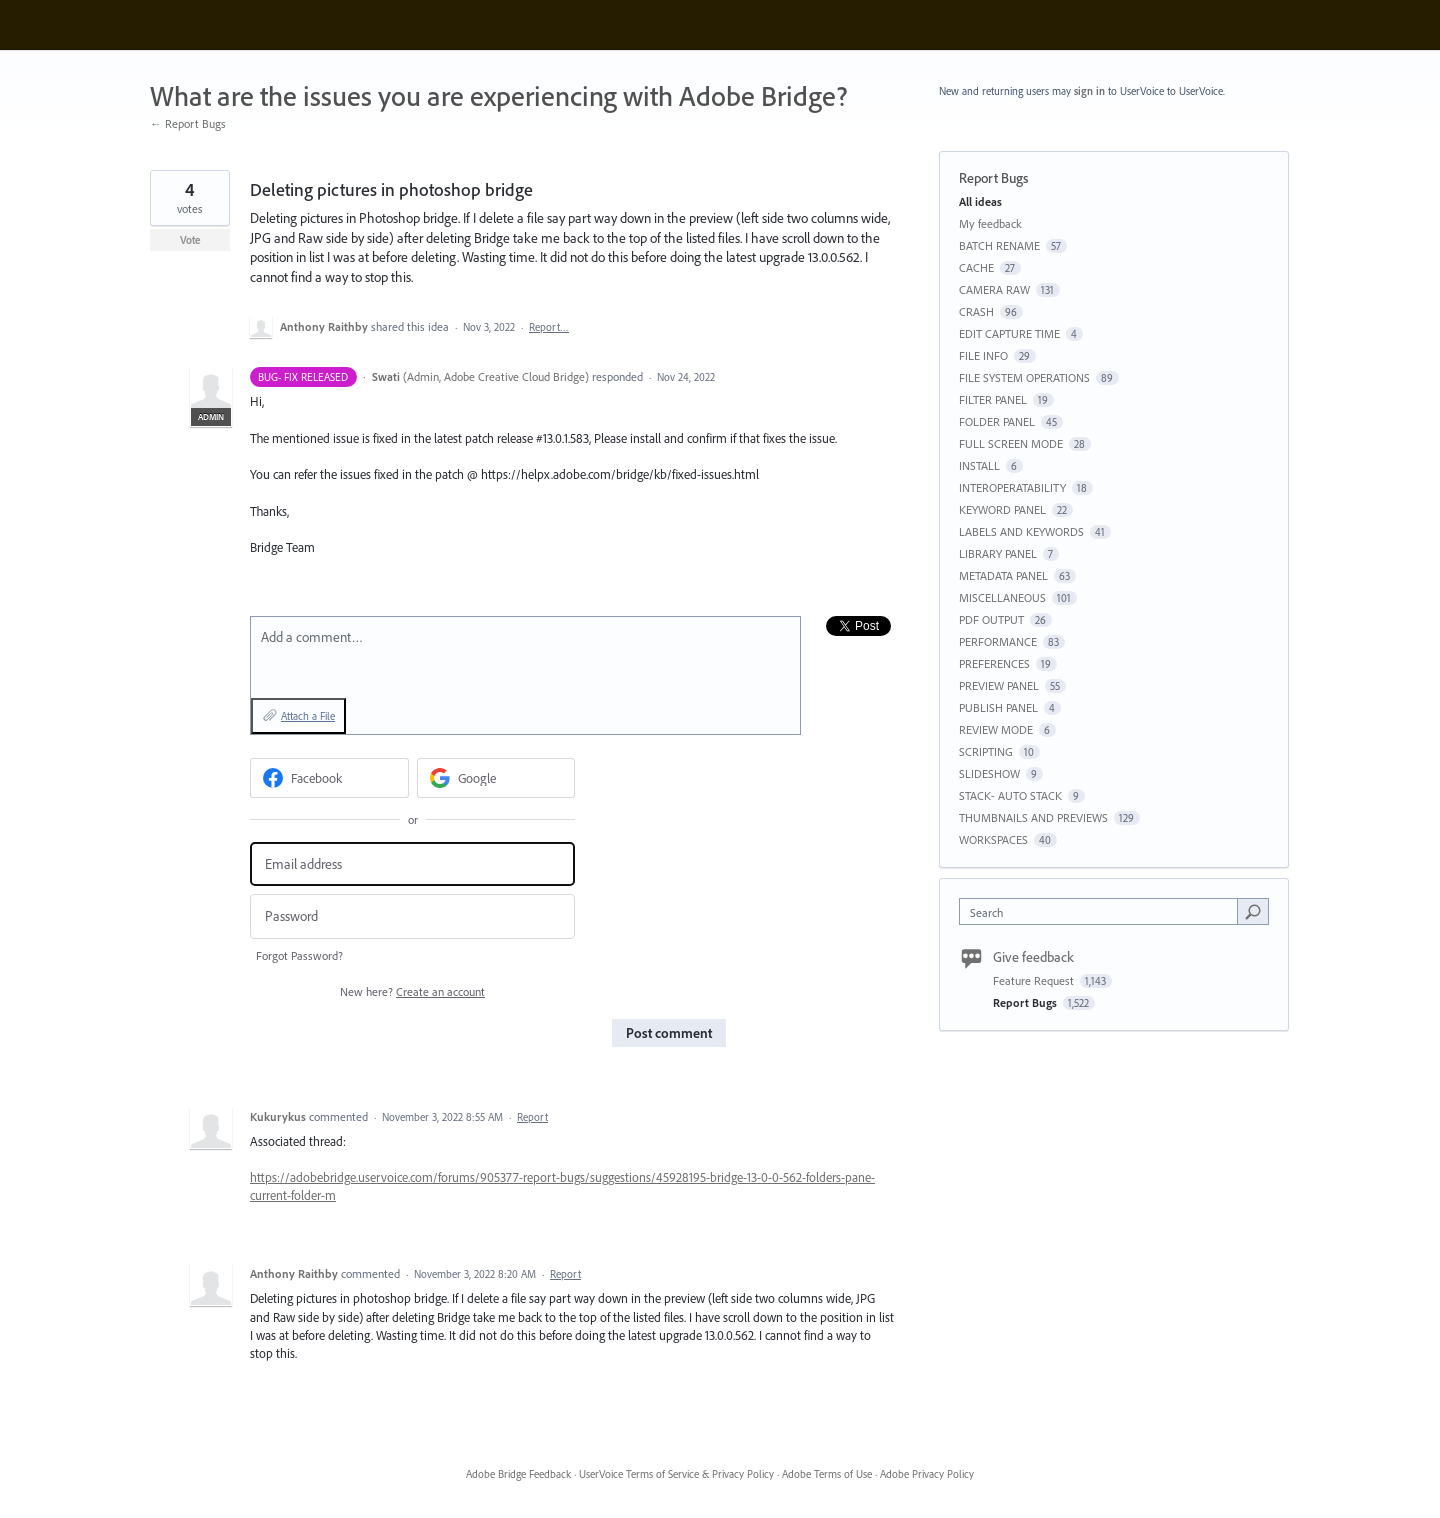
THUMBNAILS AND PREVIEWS (1033, 817)
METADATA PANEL (1003, 575)
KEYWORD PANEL (1002, 509)
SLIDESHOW (989, 773)
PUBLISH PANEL (998, 707)
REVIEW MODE (996, 729)
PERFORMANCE (998, 641)
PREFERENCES (994, 663)
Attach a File (308, 716)
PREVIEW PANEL (999, 685)
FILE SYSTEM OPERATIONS (1024, 377)
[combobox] (1103, 911)
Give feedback (1033, 957)
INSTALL (979, 465)
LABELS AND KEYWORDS (1021, 531)
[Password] (412, 916)
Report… (549, 327)
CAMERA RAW (994, 289)
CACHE (976, 267)
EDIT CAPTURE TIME (1009, 333)
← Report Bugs (188, 123)
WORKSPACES (993, 839)
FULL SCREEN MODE (1011, 443)
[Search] (1253, 911)
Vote (190, 240)
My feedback (990, 223)
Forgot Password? (299, 955)
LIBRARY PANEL (998, 553)
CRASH (976, 311)
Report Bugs (993, 178)
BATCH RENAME (999, 245)
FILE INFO (983, 355)
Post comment (669, 1033)
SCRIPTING (986, 751)
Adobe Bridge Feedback (518, 1474)
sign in (1089, 91)
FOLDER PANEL (997, 421)
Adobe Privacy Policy (927, 1474)
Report (532, 1117)
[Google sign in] (496, 778)
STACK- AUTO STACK (1010, 795)
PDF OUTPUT (991, 619)
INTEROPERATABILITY (1012, 487)
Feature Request (1035, 980)
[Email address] (412, 864)
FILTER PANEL (993, 399)
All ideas (980, 201)
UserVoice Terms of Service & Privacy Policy (676, 1474)
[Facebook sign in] (329, 778)
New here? (412, 991)
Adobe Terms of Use (827, 1474)
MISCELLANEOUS (1002, 597)
